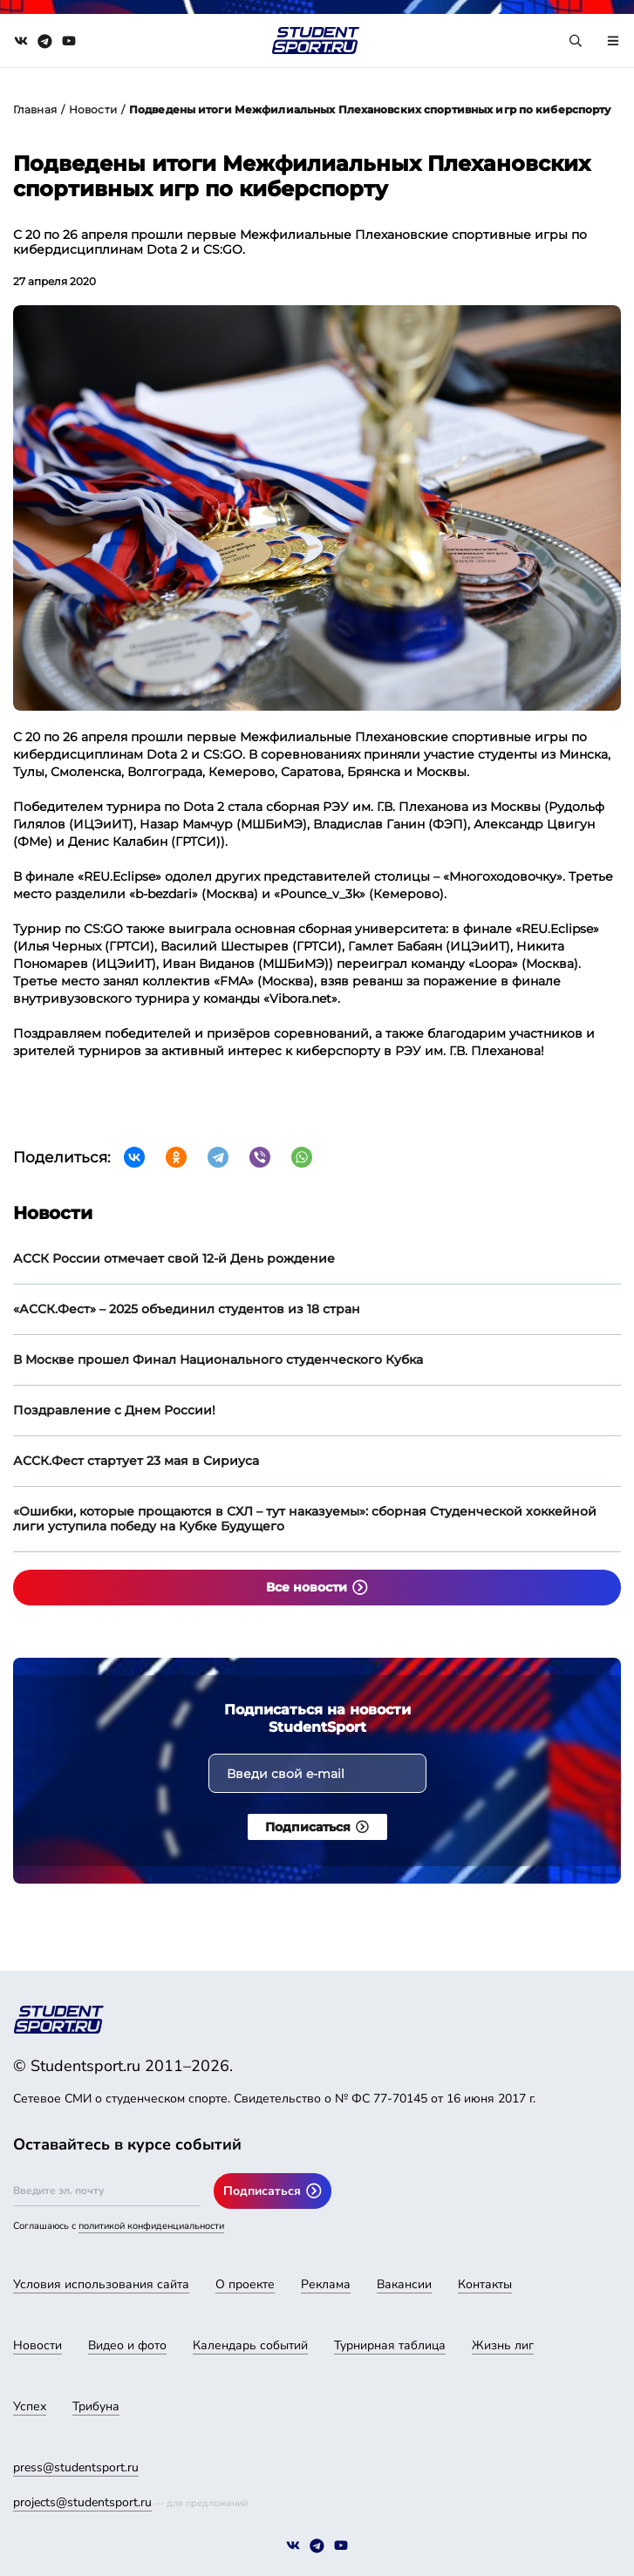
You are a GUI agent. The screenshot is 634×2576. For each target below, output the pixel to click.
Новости (93, 109)
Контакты (485, 2284)
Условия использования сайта (101, 2284)
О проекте (245, 2284)
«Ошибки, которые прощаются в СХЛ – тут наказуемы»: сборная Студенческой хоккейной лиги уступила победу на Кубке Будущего (305, 1518)
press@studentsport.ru (76, 2467)
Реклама (326, 2284)
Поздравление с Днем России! (114, 1410)
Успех (29, 2406)
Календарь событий (250, 2345)
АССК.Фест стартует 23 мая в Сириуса (136, 1461)
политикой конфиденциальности (151, 2225)
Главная (35, 109)
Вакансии (404, 2284)
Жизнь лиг (503, 2345)
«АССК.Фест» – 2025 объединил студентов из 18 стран (186, 1309)
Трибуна (95, 2406)
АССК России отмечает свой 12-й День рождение (174, 1258)
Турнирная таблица (390, 2345)
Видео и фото (127, 2345)
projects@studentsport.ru (82, 2502)
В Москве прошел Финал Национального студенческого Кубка (218, 1359)
